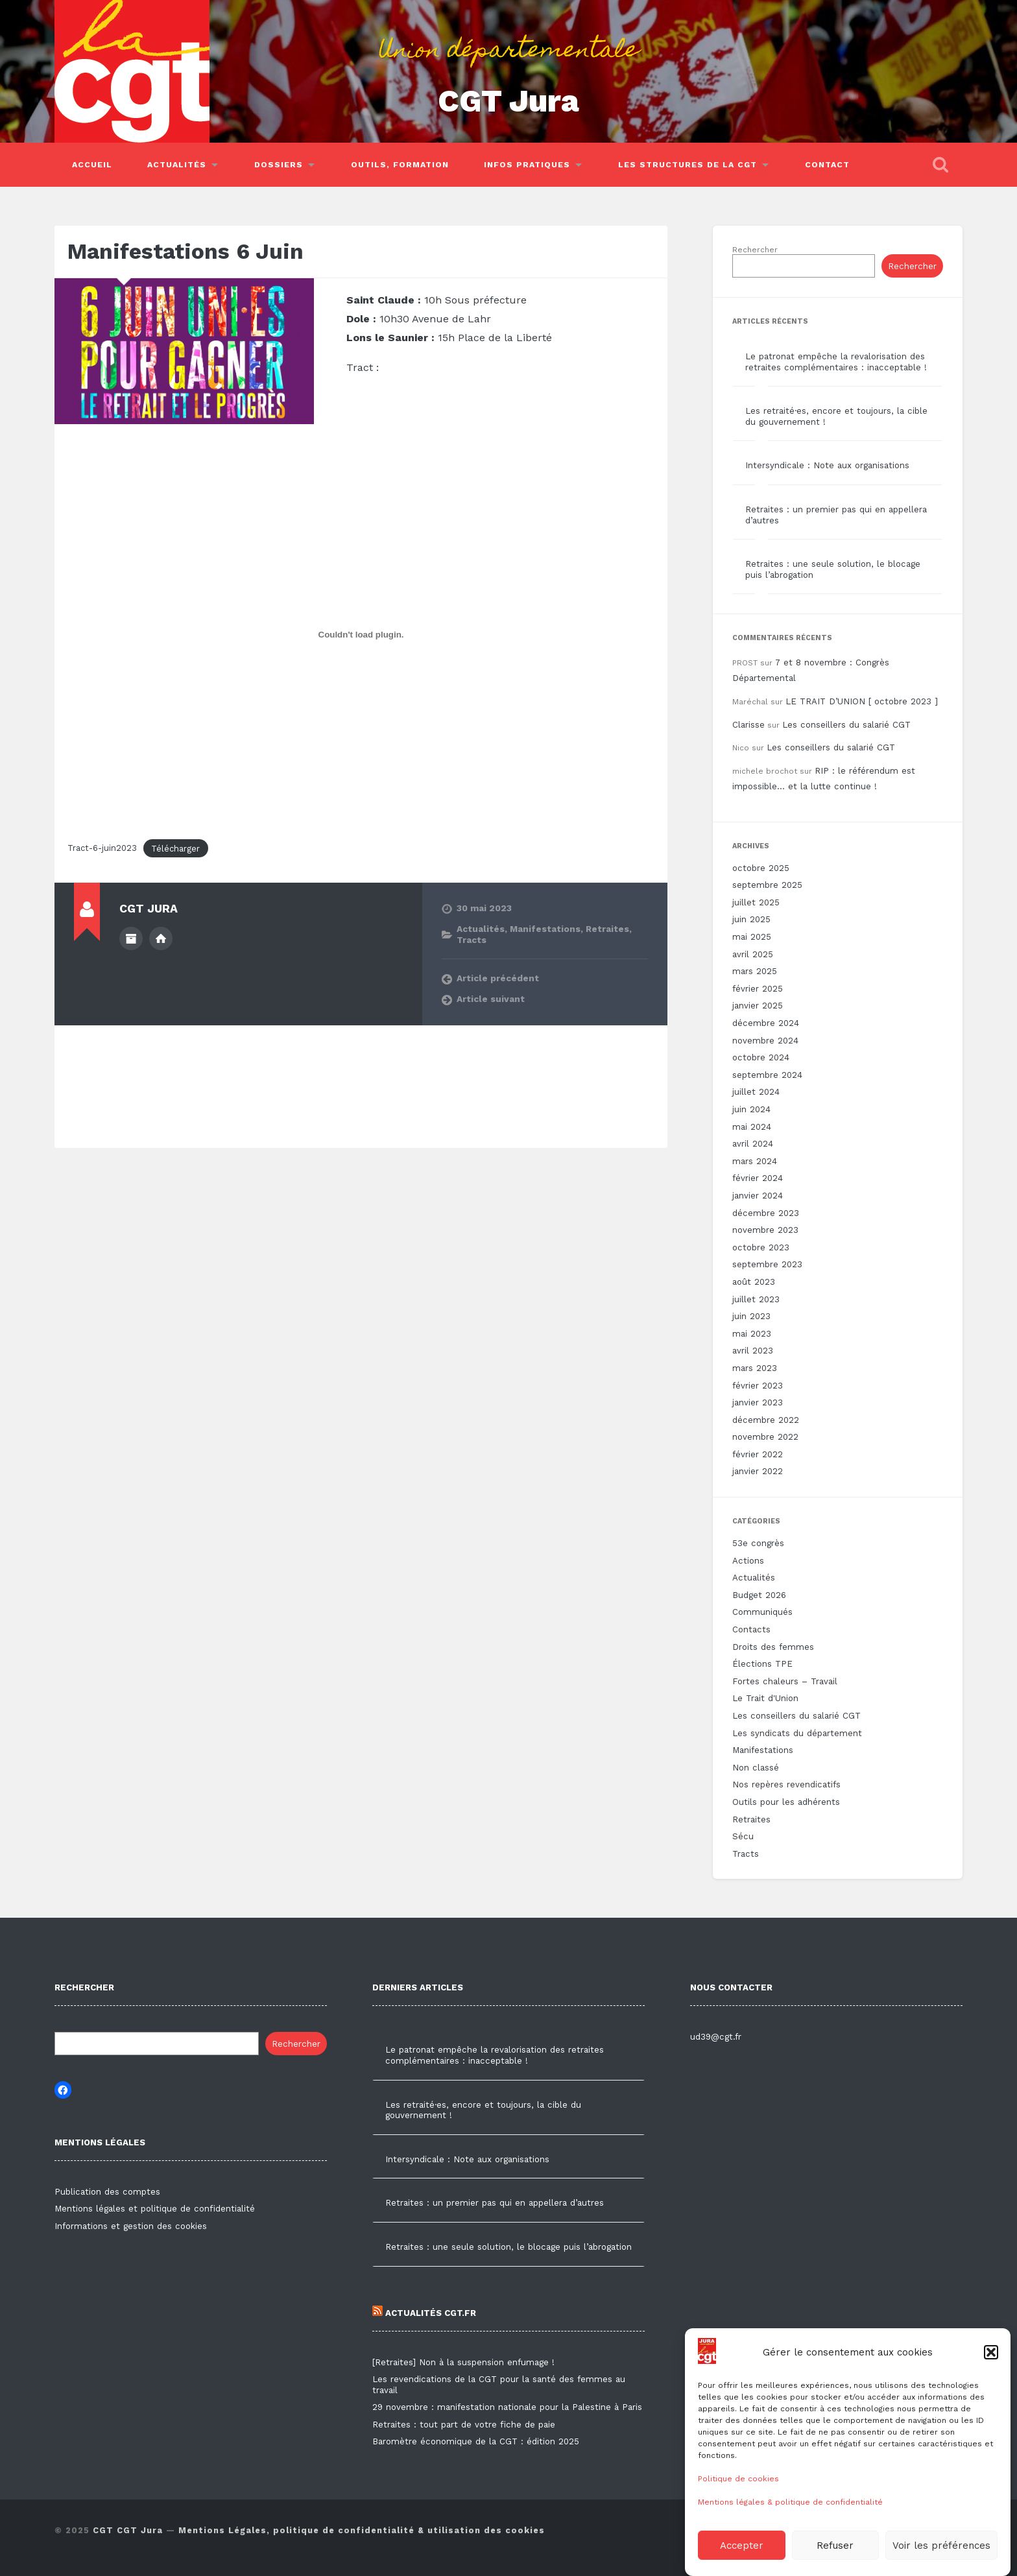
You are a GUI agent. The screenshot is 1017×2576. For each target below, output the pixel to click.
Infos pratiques (527, 164)
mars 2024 (754, 1161)
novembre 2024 (765, 1040)
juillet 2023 (756, 1299)
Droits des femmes (773, 1647)
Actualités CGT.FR (424, 2313)
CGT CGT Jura (128, 2530)
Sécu (743, 1836)
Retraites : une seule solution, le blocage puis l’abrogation (508, 2247)
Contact (827, 164)
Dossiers (278, 164)
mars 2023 (754, 1368)
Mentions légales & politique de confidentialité (790, 2533)
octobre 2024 (760, 1057)
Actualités (176, 164)
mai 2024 (751, 1127)
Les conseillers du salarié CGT (846, 725)
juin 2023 (751, 1316)
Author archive (131, 938)
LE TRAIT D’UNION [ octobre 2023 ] (861, 701)
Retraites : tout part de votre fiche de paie (463, 2424)
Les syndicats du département (797, 1733)
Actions (748, 1561)
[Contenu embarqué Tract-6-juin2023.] (360, 634)
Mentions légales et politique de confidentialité (154, 2208)
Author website (161, 938)
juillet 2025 (756, 902)
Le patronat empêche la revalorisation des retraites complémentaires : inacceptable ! (836, 362)
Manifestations (545, 929)
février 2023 (757, 1385)
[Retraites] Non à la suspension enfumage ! (463, 2362)
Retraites (607, 929)
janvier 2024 (757, 1195)
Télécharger (175, 848)
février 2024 (757, 1178)
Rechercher (755, 249)
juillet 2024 (756, 1092)
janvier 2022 (757, 1471)
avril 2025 (752, 954)
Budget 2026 (759, 1595)
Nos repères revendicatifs (786, 1784)
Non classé (755, 1767)
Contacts (751, 1629)
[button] (991, 2383)
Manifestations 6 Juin (185, 251)
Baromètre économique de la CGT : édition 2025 (475, 2441)
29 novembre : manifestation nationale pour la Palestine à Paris (507, 2407)
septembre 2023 (767, 1264)
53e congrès (758, 1543)
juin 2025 (751, 919)
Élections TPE (762, 1664)
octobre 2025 (760, 868)
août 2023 (753, 1282)
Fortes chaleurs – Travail (784, 1681)
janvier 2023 (757, 1402)
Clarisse (748, 725)
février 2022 (757, 1454)
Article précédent (498, 978)
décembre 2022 (765, 1420)
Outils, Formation (400, 164)
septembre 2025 (767, 885)
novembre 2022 (765, 1437)
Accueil (92, 164)
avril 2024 (752, 1144)
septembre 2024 (767, 1075)
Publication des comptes (107, 2192)
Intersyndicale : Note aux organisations (827, 465)
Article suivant (491, 999)
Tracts (471, 940)
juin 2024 (751, 1109)
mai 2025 (751, 937)
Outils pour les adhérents (786, 1802)
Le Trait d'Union (765, 1698)
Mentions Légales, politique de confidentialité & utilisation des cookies (361, 2530)
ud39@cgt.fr (715, 2037)
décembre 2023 (765, 1213)
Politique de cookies (738, 2509)
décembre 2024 (765, 1023)
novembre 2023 (765, 1230)
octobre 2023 (760, 1247)
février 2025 (757, 989)
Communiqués (762, 1612)
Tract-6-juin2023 (102, 848)
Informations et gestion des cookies (130, 2226)
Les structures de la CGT (687, 164)
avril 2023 (752, 1350)
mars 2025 (754, 971)
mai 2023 (751, 1334)
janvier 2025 (757, 1005)
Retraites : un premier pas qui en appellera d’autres (494, 2203)
